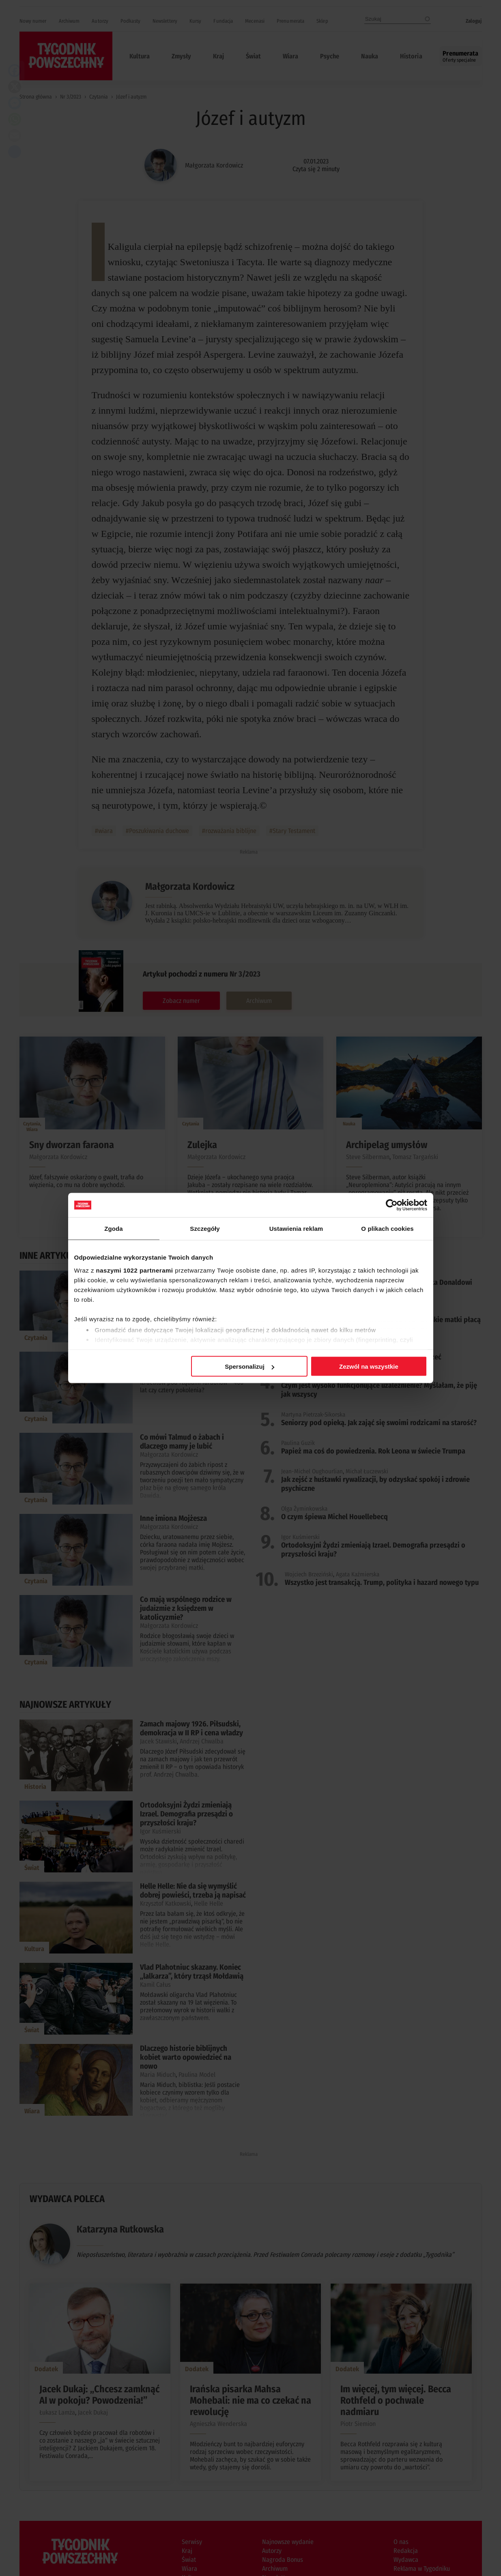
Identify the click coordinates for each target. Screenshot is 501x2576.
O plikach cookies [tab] (387, 1228)
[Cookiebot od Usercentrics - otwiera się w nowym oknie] (391, 1205)
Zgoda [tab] (113, 1228)
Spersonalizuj (249, 1366)
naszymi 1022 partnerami (134, 1270)
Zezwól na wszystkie (368, 1366)
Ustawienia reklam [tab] (296, 1228)
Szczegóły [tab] (204, 1228)
